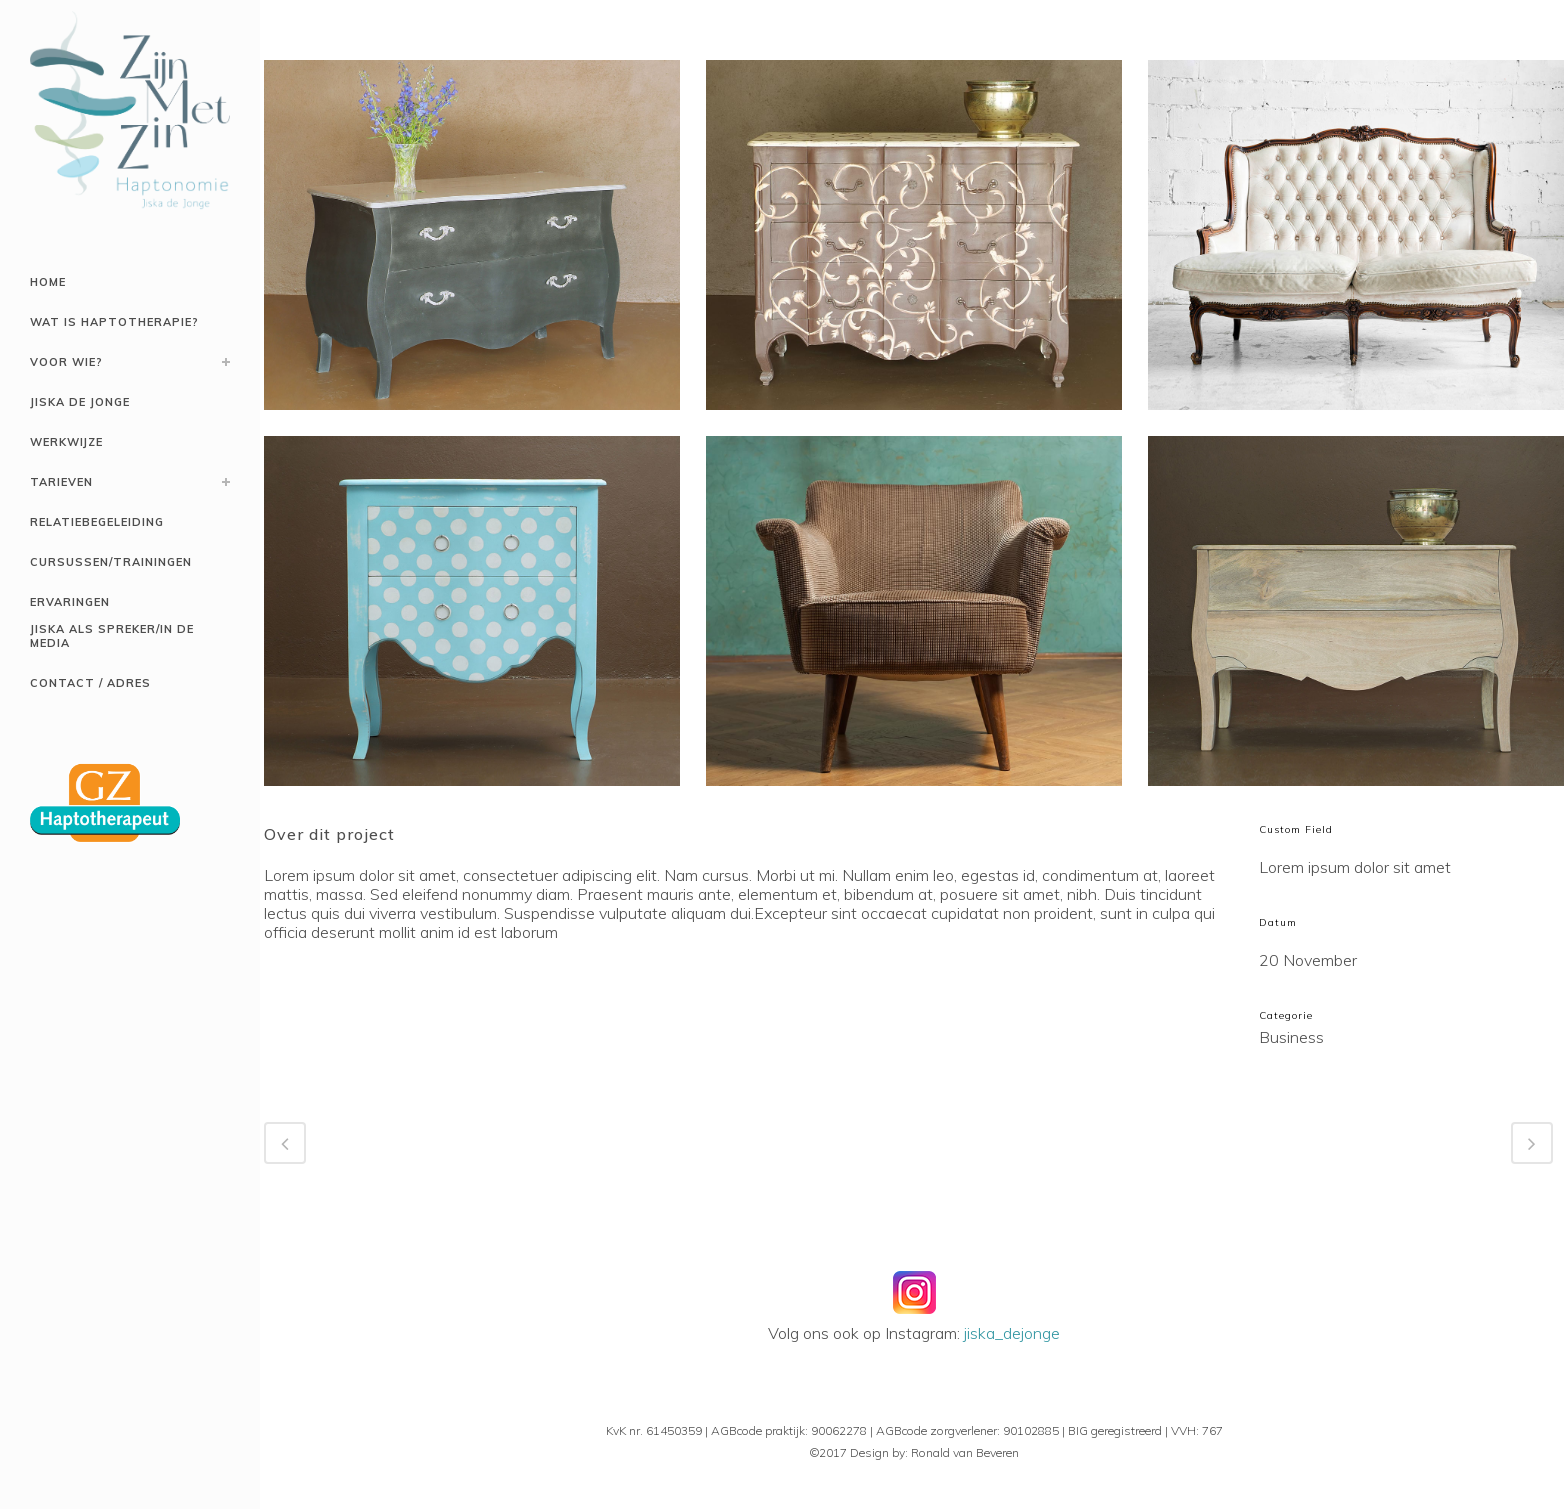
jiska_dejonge (1012, 1333)
